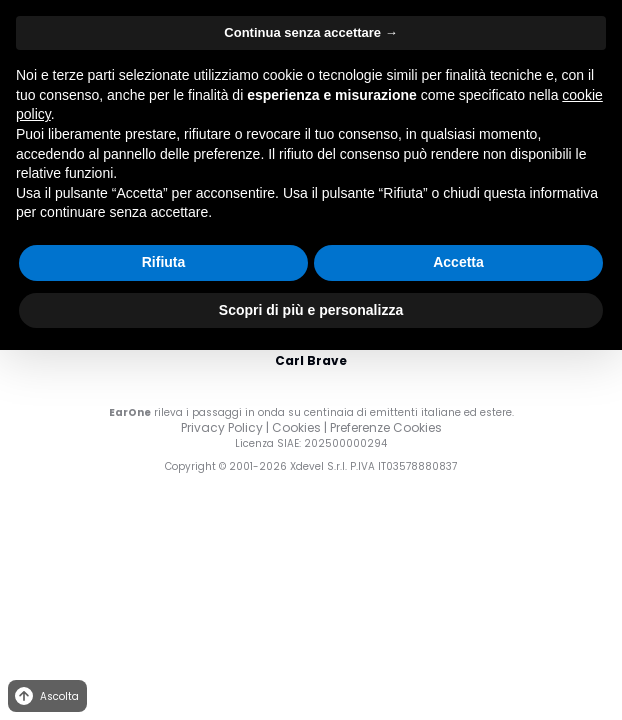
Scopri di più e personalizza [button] (311, 310)
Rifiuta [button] (164, 262)
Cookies (296, 427)
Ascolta (45, 696)
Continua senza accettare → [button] (310, 32)
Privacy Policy (222, 427)
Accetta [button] (458, 262)
